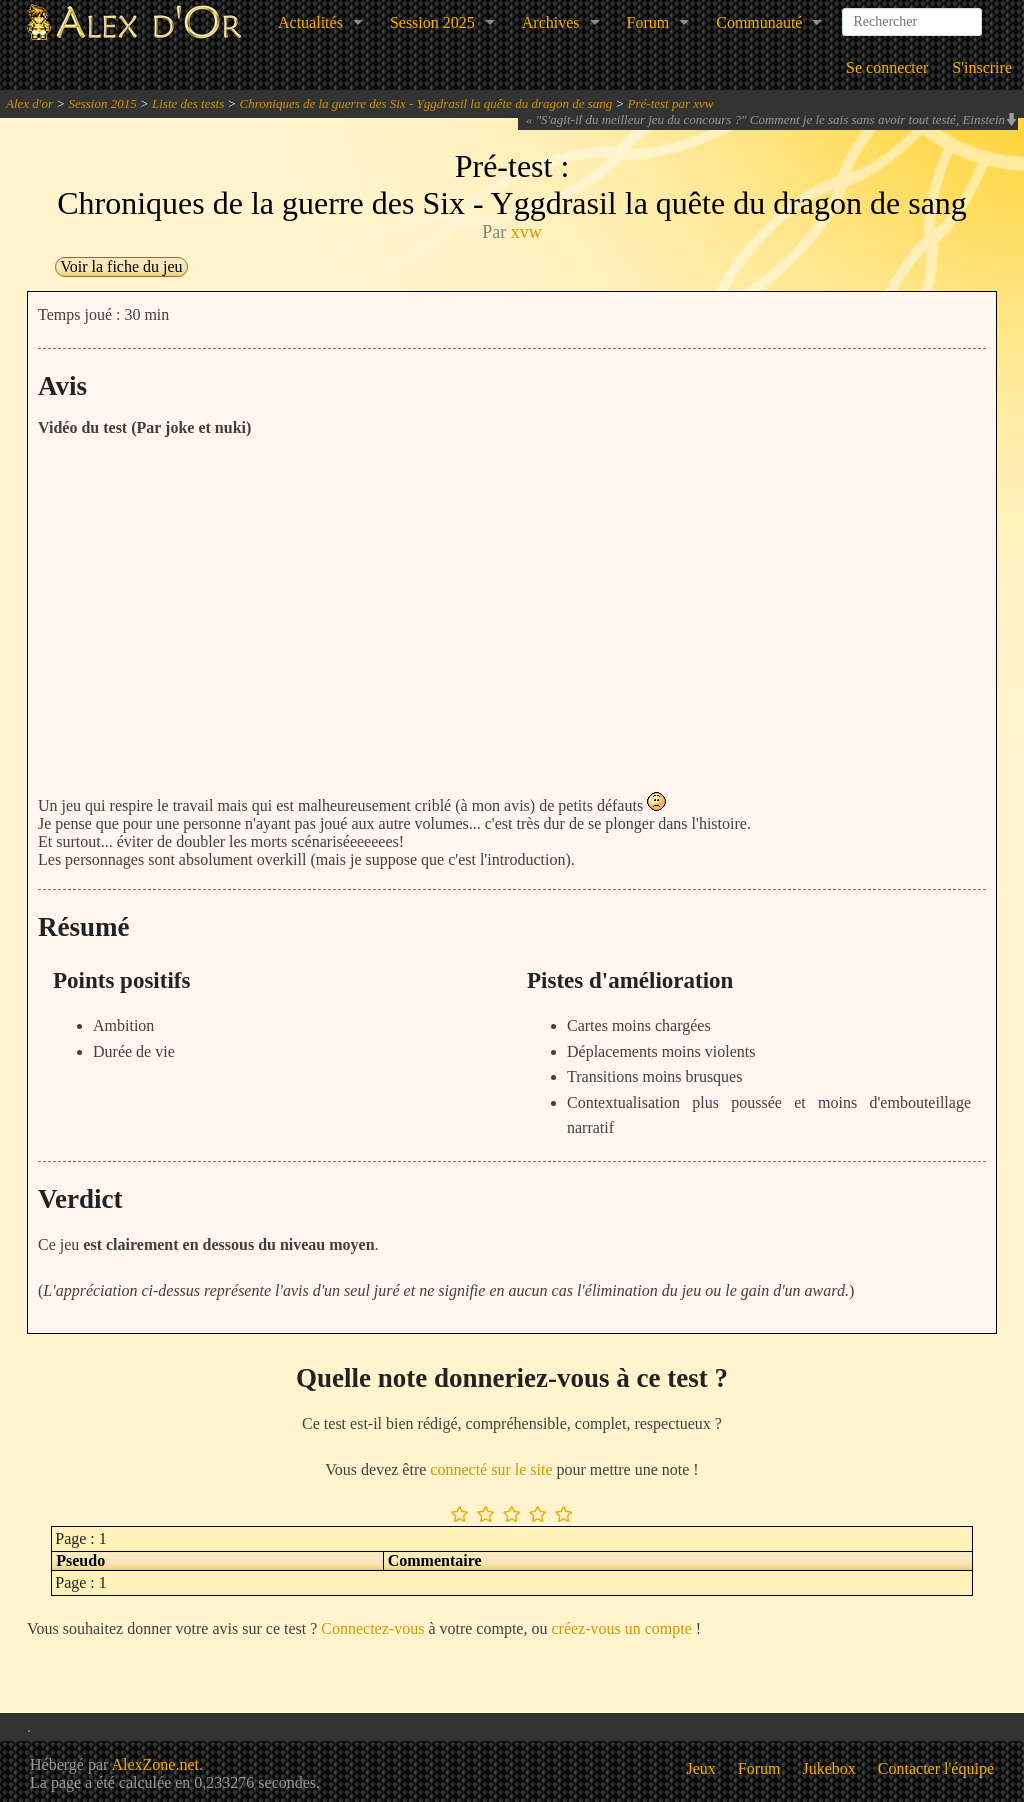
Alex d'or (29, 103)
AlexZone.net (155, 1764)
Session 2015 (102, 103)
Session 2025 (432, 22)
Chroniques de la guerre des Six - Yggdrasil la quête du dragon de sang (426, 103)
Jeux (701, 1768)
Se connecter (887, 67)
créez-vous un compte (621, 1628)
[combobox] (912, 14)
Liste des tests (188, 103)
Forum (648, 22)
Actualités (310, 22)
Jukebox (829, 1768)
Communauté (759, 22)
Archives (551, 22)
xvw (526, 232)
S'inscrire (982, 67)
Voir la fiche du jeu (121, 266)
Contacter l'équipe (936, 1768)
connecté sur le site (491, 1469)
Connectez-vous (372, 1628)
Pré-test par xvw (671, 103)
